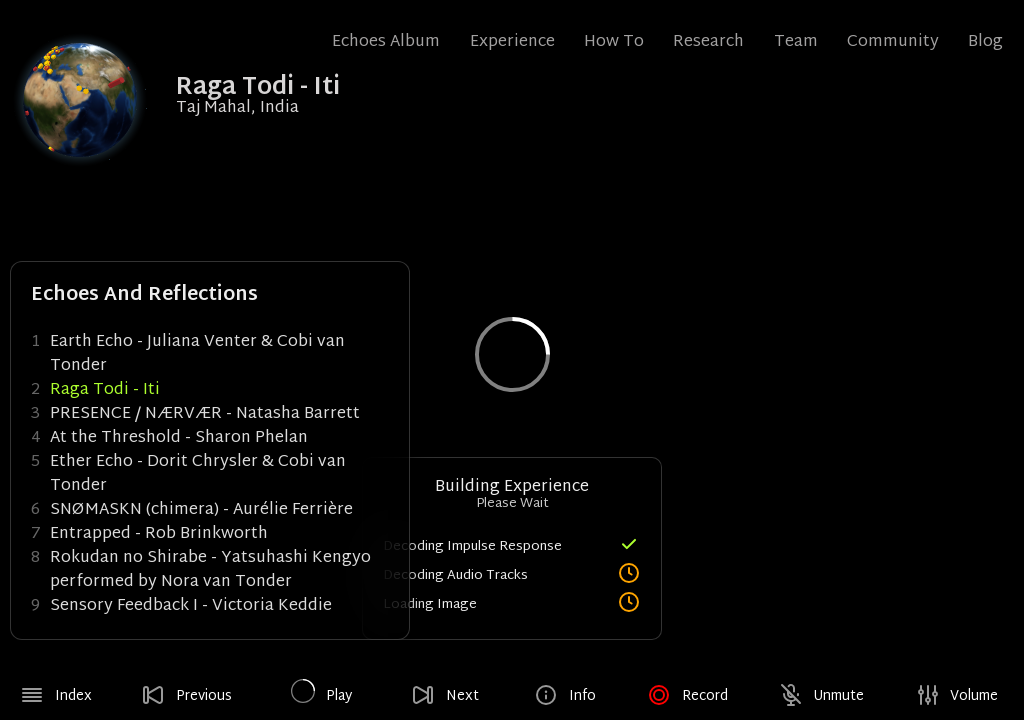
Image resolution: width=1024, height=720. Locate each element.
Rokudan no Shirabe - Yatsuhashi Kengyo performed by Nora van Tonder (210, 570)
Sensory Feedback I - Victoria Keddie (191, 606)
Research (708, 42)
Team (796, 42)
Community (893, 42)
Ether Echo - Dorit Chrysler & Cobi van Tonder (198, 474)
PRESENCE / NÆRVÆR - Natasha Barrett (205, 414)
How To (614, 42)
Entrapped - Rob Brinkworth (159, 534)
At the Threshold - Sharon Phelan (179, 438)
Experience (512, 42)
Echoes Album (386, 42)
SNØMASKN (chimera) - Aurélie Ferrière (201, 510)
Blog (985, 42)
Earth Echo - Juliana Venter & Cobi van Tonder (197, 354)
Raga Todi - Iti (105, 390)
